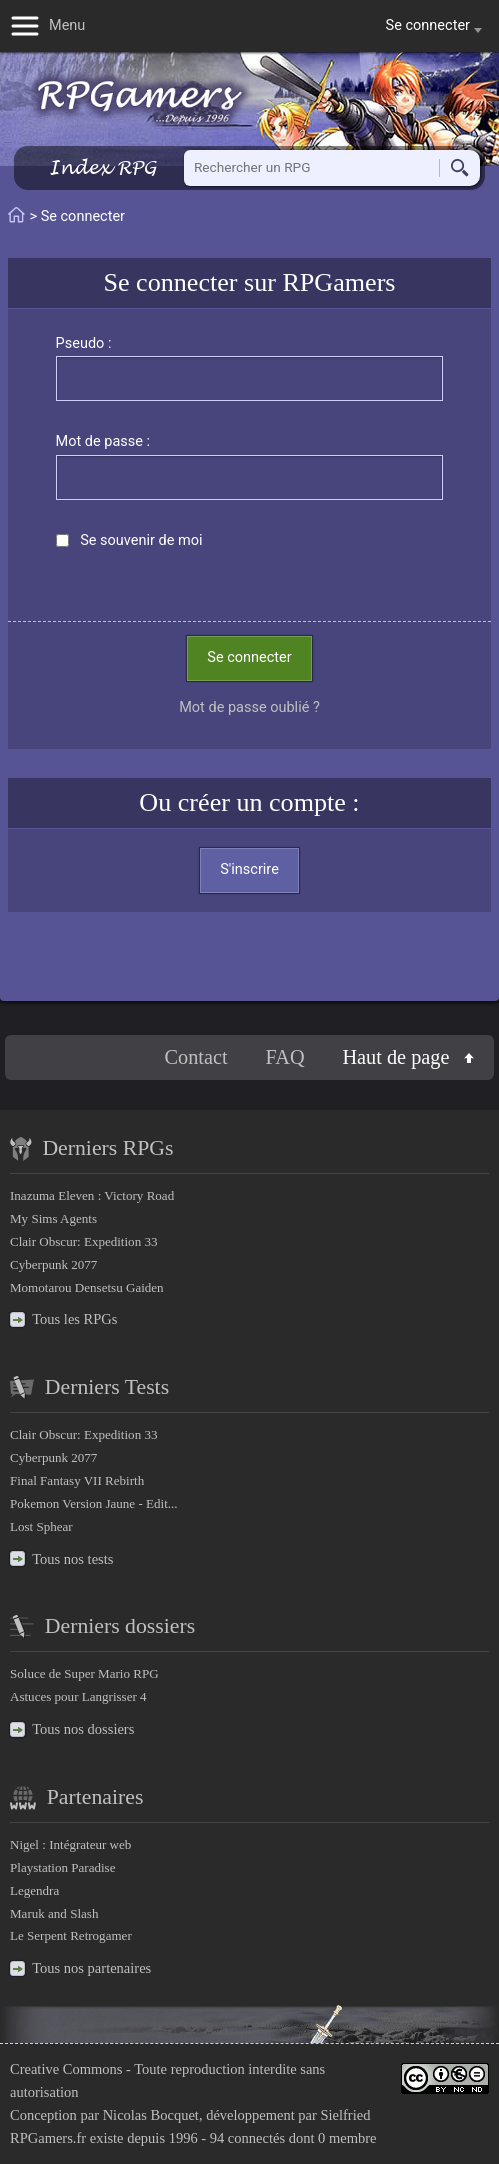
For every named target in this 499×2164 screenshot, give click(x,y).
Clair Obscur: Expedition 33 (83, 1241)
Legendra (34, 1890)
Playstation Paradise (62, 1867)
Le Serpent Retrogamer (71, 1935)
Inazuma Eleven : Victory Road (92, 1195)
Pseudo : (84, 343)
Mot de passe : (103, 441)
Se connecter (249, 657)
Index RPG (102, 167)
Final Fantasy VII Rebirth (77, 1480)
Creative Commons (66, 2069)
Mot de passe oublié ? (249, 707)
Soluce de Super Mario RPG (84, 1673)
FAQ (284, 1057)
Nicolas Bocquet (151, 2115)
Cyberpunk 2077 (53, 1264)
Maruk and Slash (54, 1913)
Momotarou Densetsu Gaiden (87, 1287)
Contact (196, 1057)
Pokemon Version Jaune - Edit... (94, 1503)
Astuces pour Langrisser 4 (78, 1696)
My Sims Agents (53, 1218)
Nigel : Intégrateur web (70, 1844)
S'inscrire (249, 869)
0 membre (347, 2138)
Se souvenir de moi (141, 540)
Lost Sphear (41, 1526)
